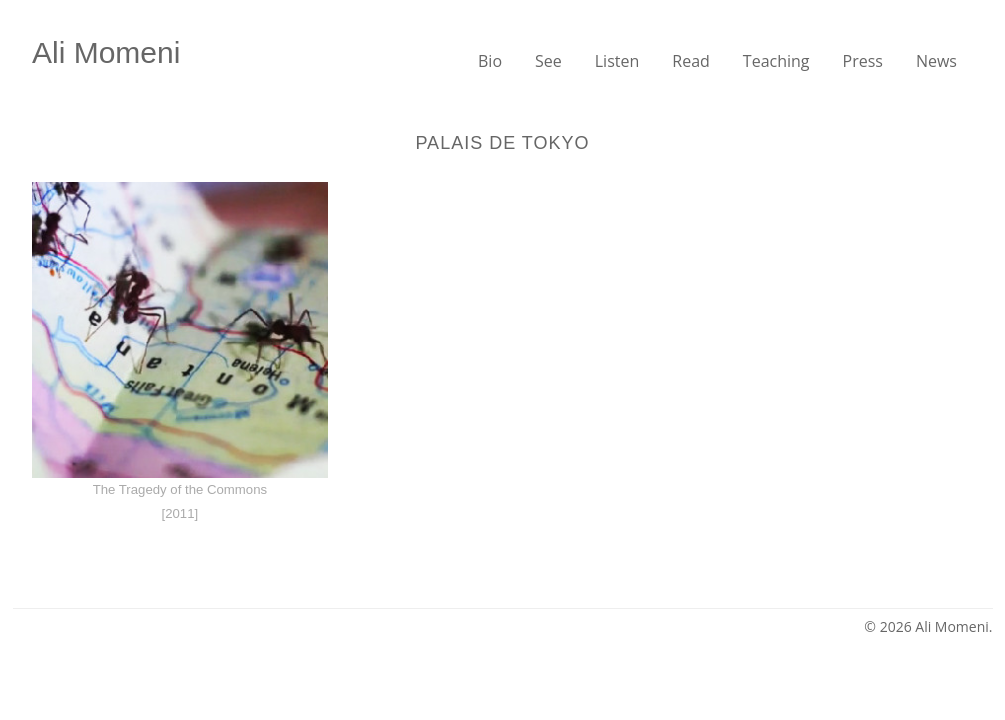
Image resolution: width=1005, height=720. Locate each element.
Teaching (776, 61)
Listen (617, 61)
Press (863, 61)
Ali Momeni (106, 52)
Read (691, 61)
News (936, 61)
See (548, 61)
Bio (490, 61)
